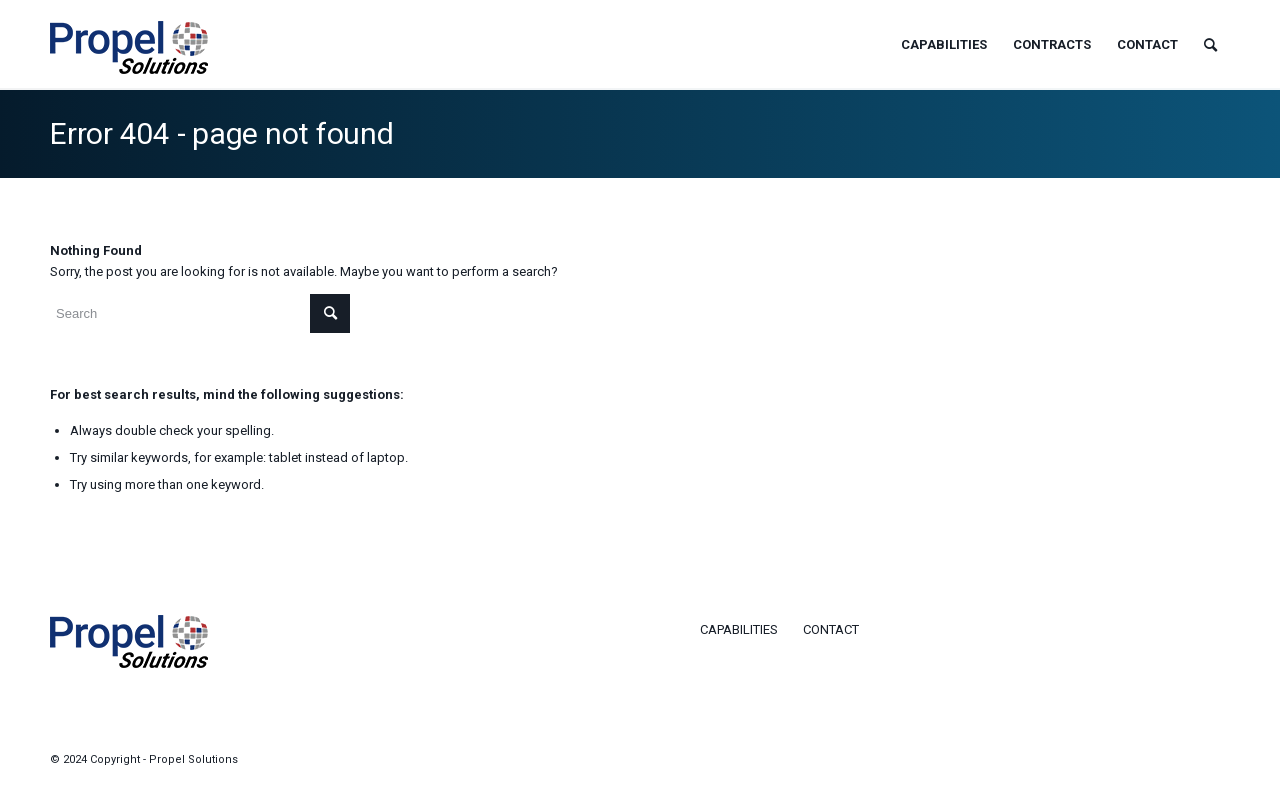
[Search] (1210, 45)
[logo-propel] (129, 60)
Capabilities (739, 629)
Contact (831, 629)
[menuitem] (944, 45)
